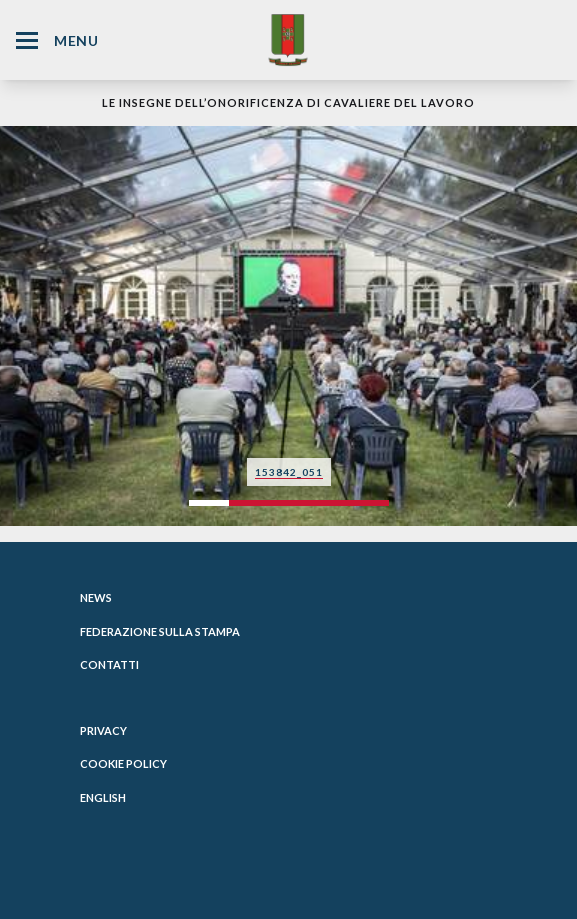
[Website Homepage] (288, 39)
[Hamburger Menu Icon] (27, 40)
